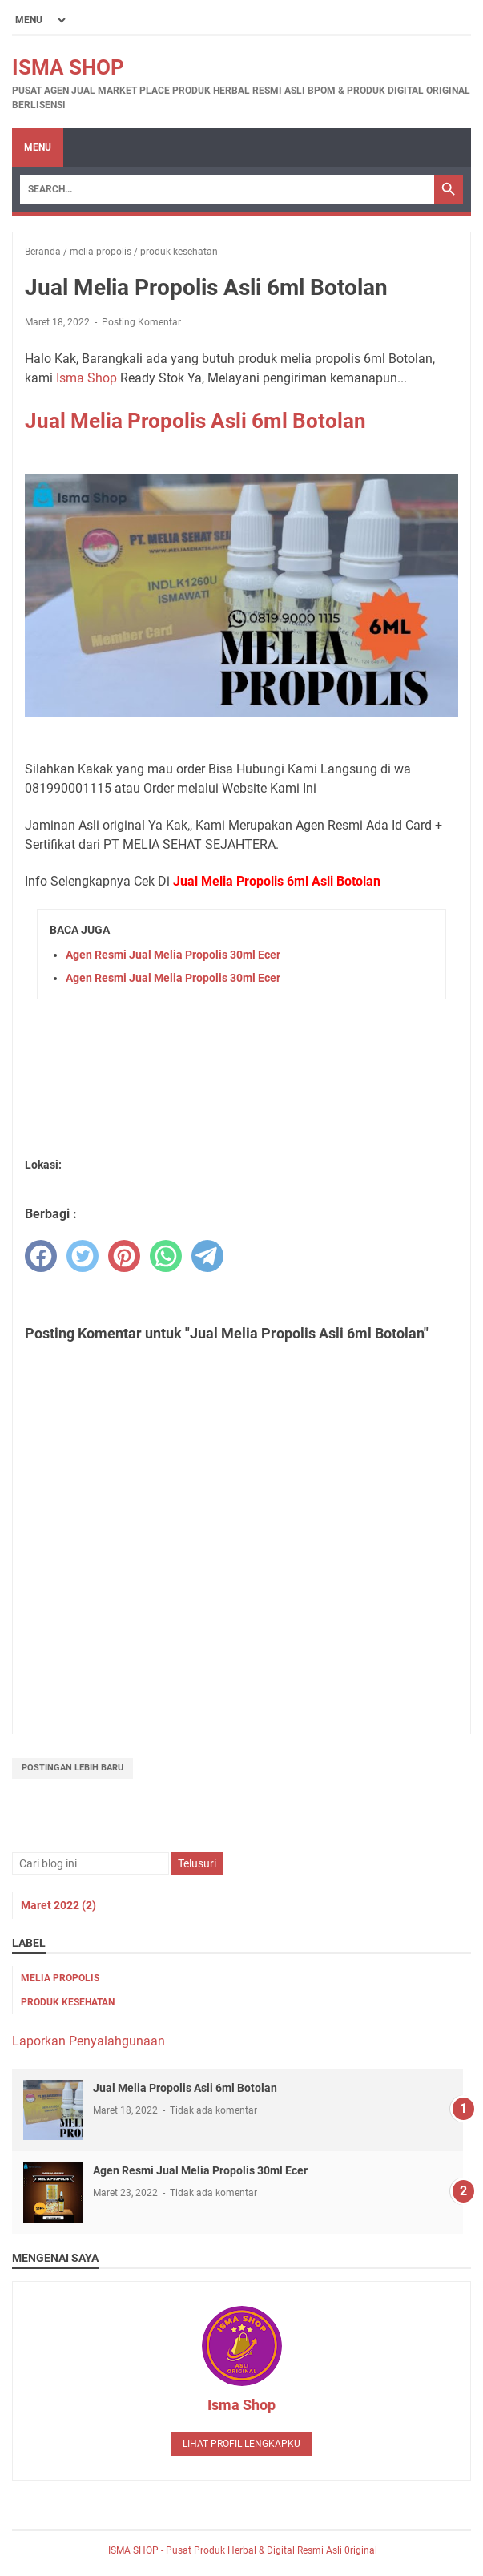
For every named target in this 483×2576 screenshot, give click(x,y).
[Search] (227, 189)
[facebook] (41, 1256)
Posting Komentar (141, 322)
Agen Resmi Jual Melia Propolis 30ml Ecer (173, 954)
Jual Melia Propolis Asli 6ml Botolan (195, 421)
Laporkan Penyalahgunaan (88, 2041)
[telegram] (207, 1256)
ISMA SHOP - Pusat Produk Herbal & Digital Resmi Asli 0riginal (241, 2550)
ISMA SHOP (68, 67)
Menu (37, 147)
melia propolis (60, 1978)
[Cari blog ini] (90, 1863)
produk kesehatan (68, 2002)
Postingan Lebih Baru (72, 1767)
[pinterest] (124, 1256)
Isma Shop (86, 378)
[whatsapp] (166, 1256)
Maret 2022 (58, 1905)
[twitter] (82, 1256)
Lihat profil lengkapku (241, 2443)
